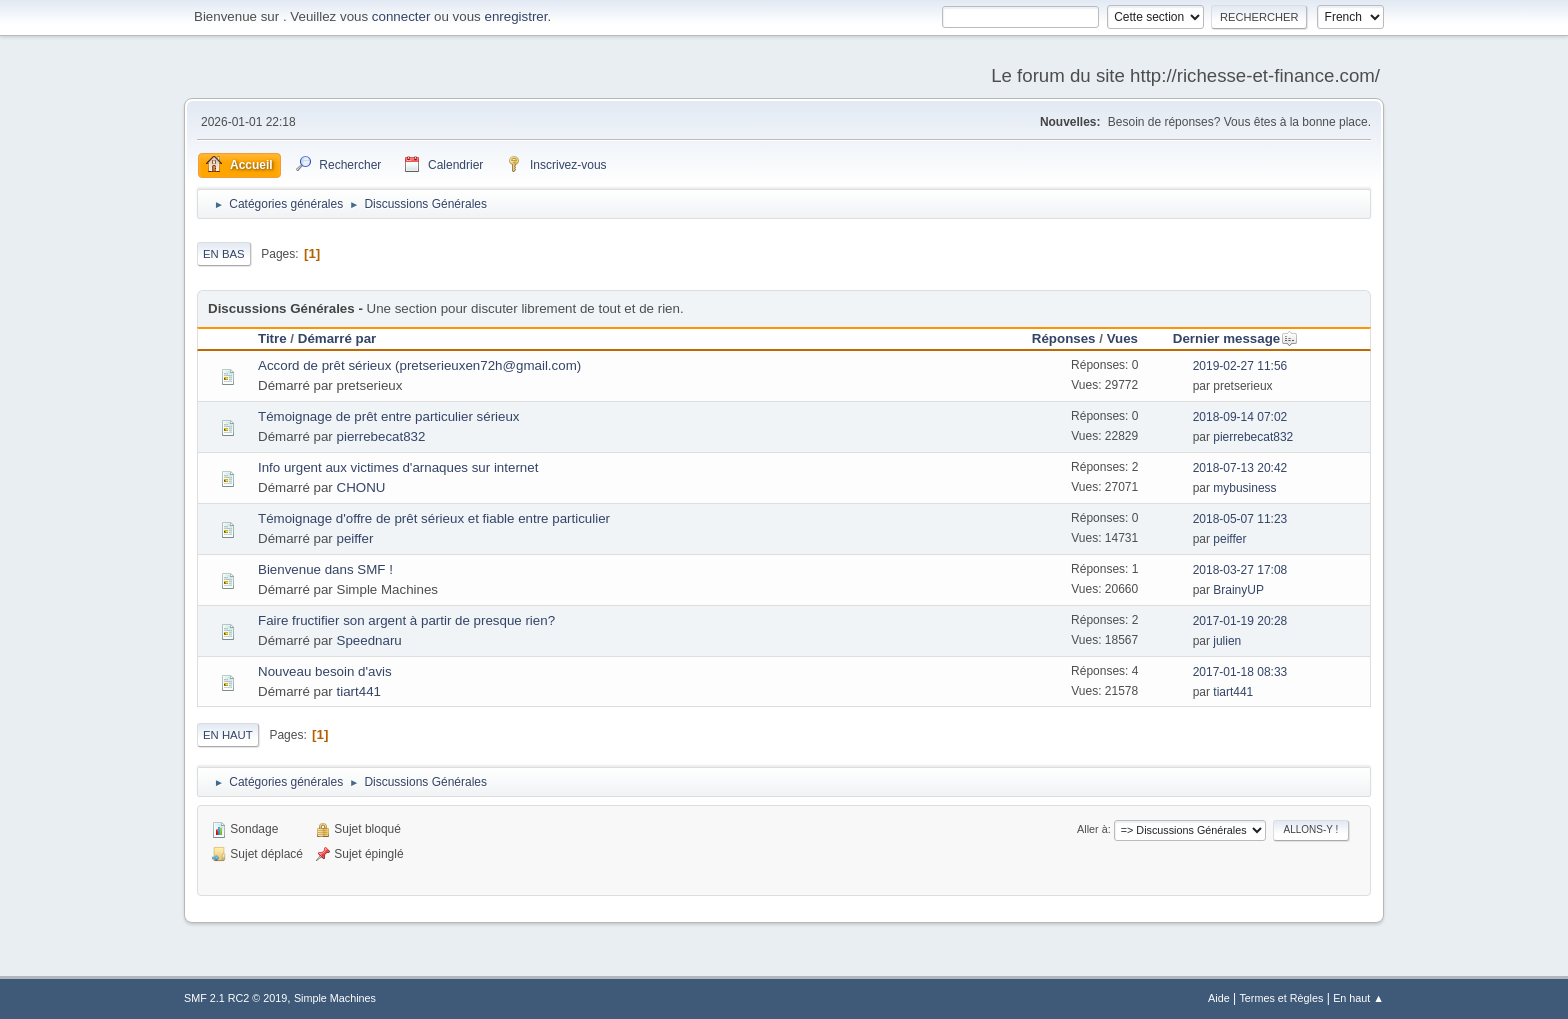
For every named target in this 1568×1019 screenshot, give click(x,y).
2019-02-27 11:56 (1240, 366)
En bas (224, 254)
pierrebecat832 (381, 436)
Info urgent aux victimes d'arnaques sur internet (398, 467)
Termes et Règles (1281, 998)
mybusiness (1244, 488)
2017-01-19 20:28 (1240, 621)
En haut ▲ (1358, 998)
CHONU (361, 487)
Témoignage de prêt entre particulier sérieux (389, 416)
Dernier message (1235, 338)
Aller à (1092, 829)
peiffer (355, 538)
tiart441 (359, 691)
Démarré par (337, 338)
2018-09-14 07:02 (1240, 417)
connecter (401, 16)
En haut (228, 735)
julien (1227, 641)
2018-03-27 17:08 (1240, 570)
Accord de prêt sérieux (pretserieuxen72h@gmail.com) (419, 365)
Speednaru (369, 640)
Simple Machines (335, 998)
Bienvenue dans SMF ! (325, 569)
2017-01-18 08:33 (1240, 672)
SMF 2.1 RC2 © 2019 (235, 998)
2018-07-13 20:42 (1240, 468)
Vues (1122, 338)
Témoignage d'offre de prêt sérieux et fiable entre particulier (434, 518)
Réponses (1064, 338)
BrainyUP (1238, 590)
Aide (1219, 998)
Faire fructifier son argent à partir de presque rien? (406, 620)
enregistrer (515, 16)
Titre (272, 338)
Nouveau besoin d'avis (325, 671)
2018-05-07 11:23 (1240, 519)
